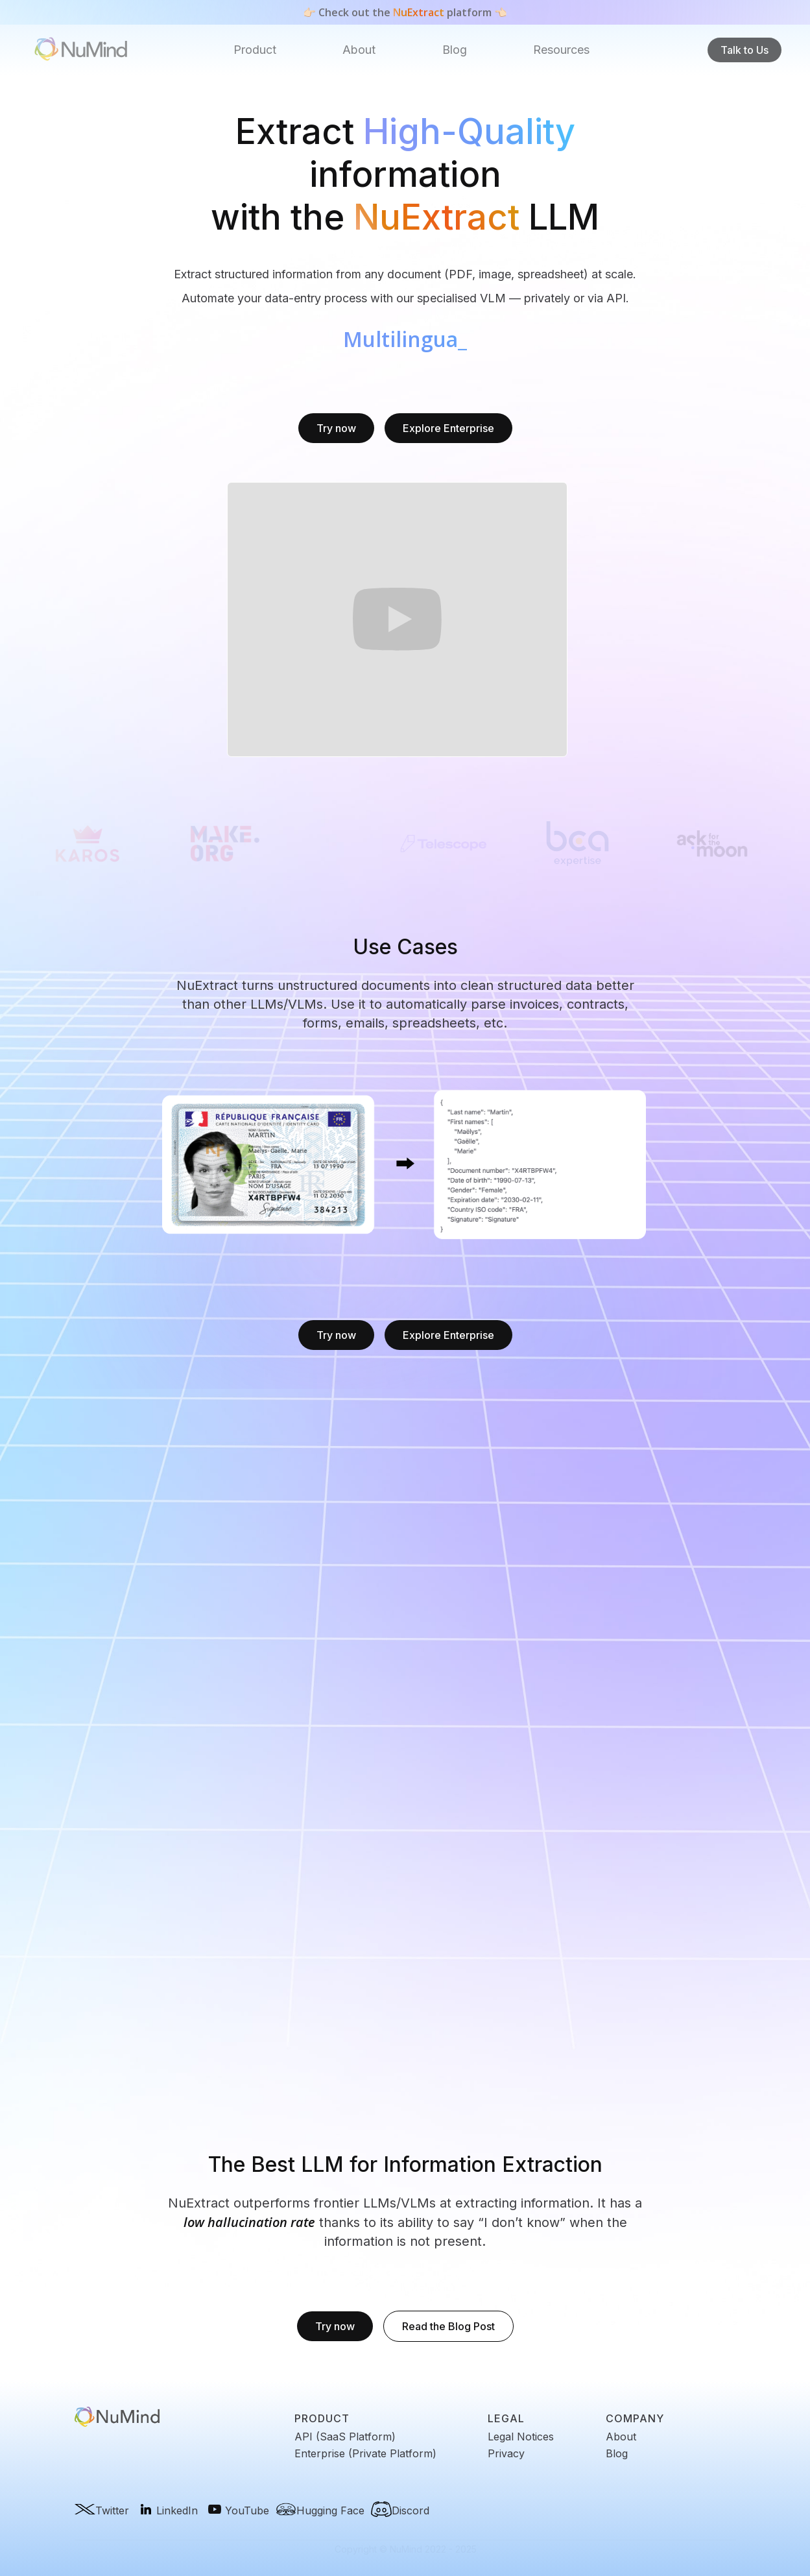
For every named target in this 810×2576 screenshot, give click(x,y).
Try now (336, 428)
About (358, 49)
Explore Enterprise (448, 428)
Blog (454, 49)
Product (254, 49)
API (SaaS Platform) (345, 2436)
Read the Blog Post (448, 2326)
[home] (81, 50)
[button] (254, 50)
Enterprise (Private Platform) (365, 2453)
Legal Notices (521, 2436)
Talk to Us (744, 49)
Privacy (506, 2453)
